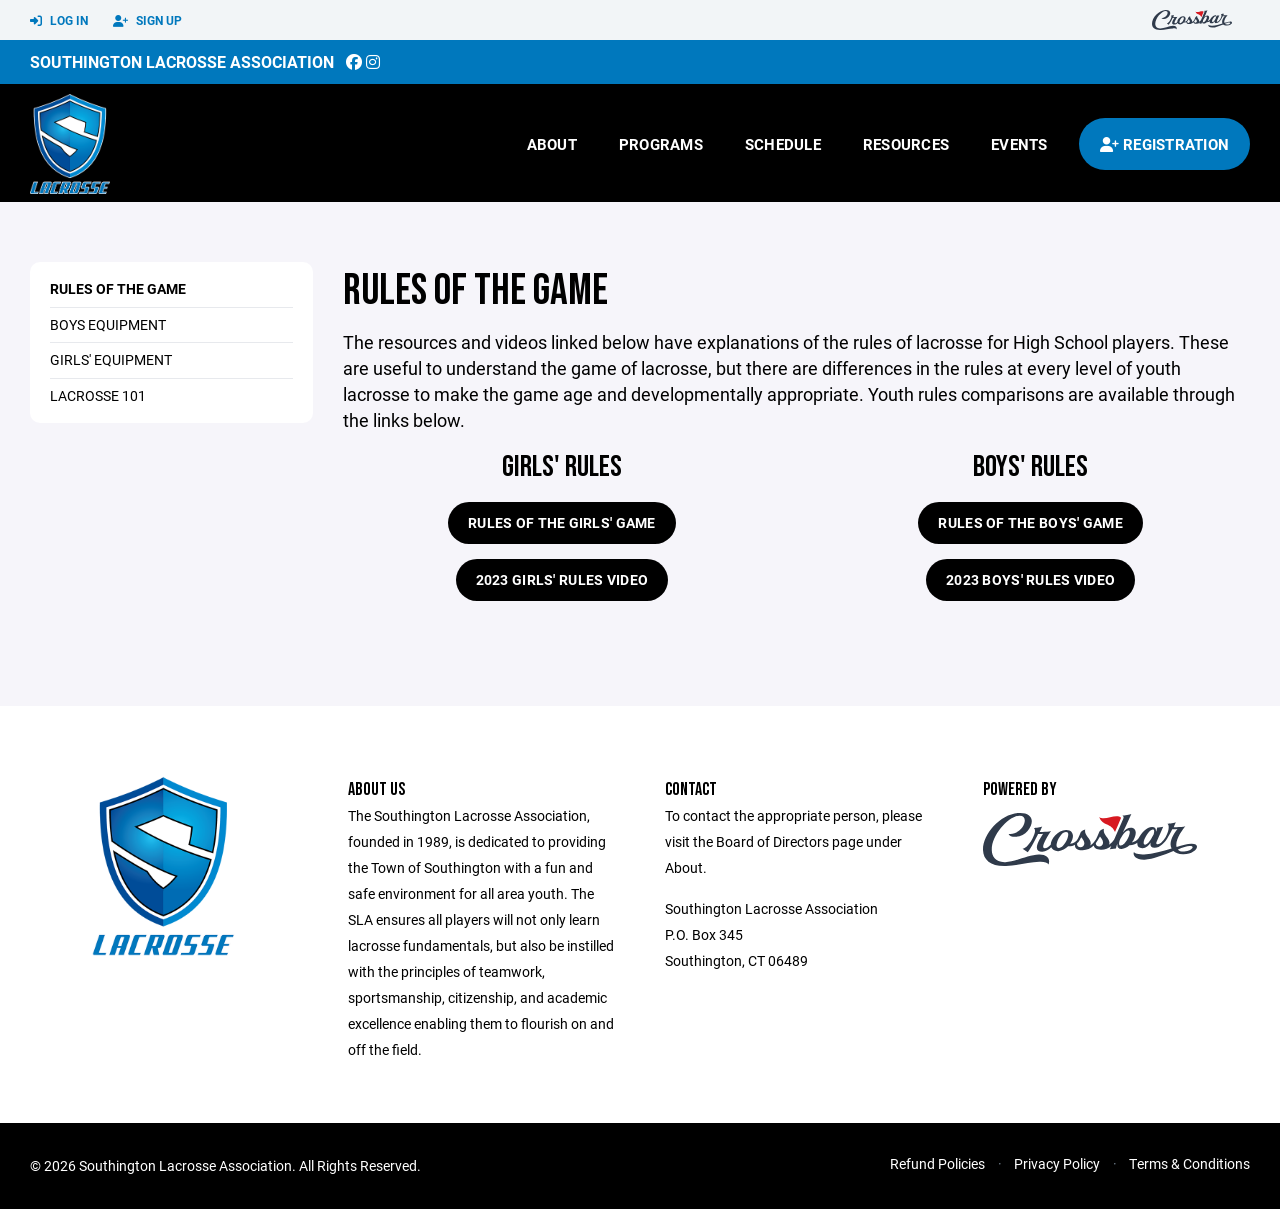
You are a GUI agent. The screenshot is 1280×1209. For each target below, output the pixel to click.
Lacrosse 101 (98, 395)
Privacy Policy (1057, 1163)
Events (1019, 144)
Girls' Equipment (111, 359)
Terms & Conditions (1189, 1163)
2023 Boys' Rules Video (1030, 579)
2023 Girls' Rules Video (562, 579)
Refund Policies (937, 1163)
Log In (59, 21)
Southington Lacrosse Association (182, 61)
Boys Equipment (108, 324)
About (552, 144)
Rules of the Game (118, 288)
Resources (906, 144)
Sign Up (147, 21)
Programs (661, 144)
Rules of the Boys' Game (1030, 522)
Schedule (783, 144)
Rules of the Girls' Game (562, 522)
